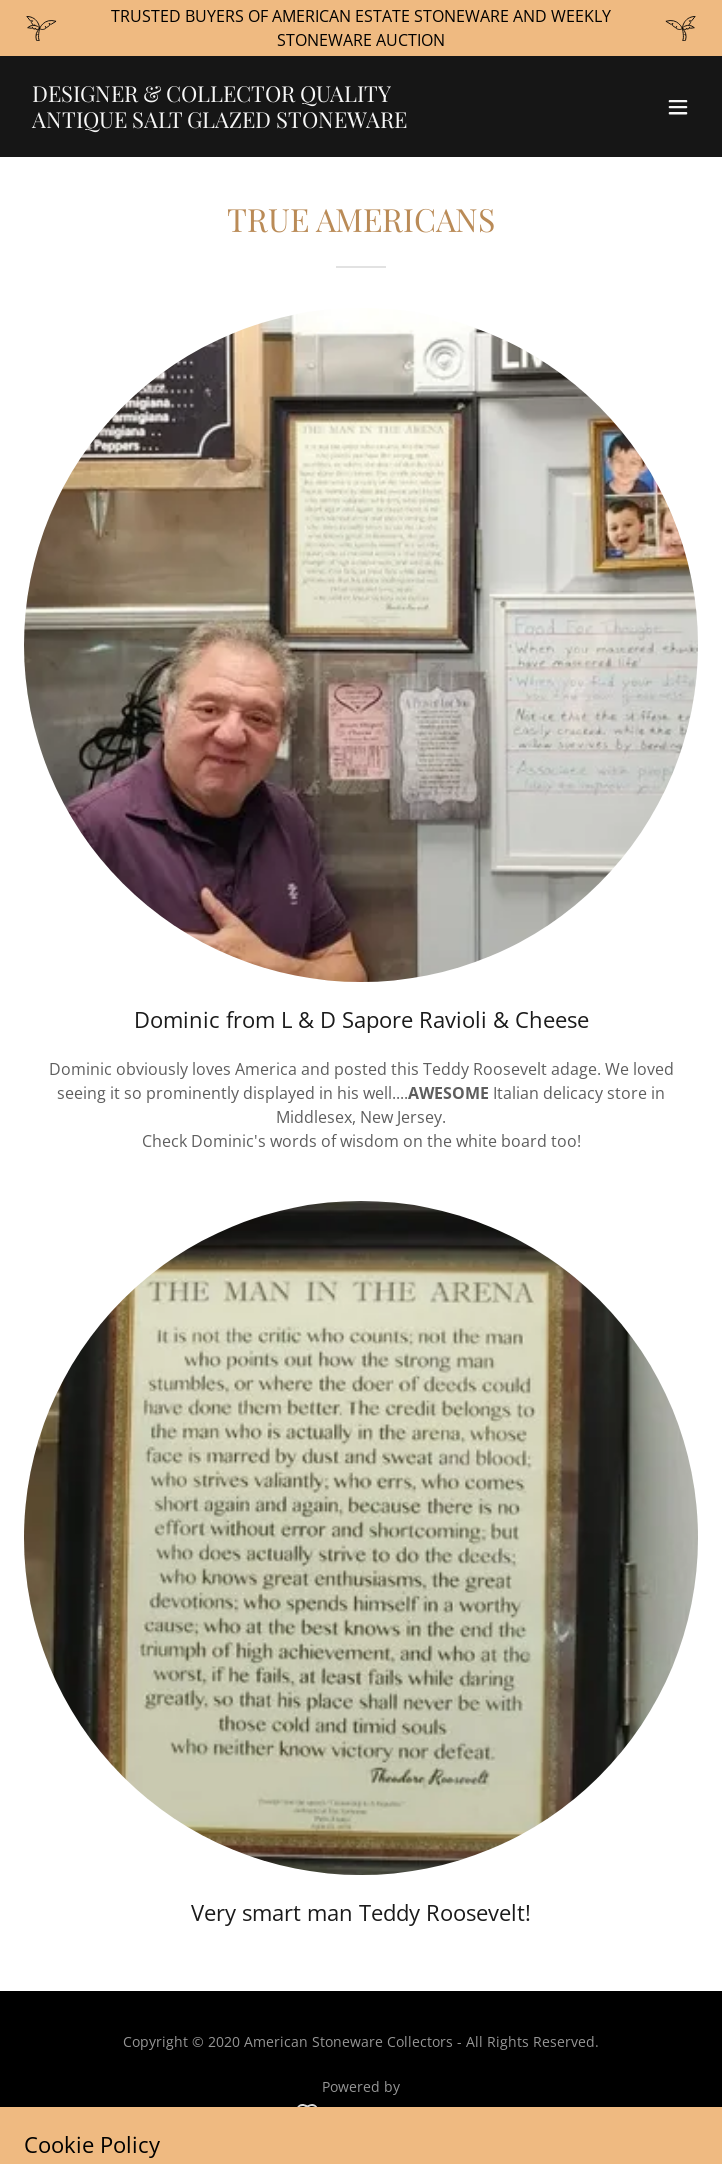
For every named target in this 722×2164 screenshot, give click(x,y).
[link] (260, 122)
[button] (678, 107)
